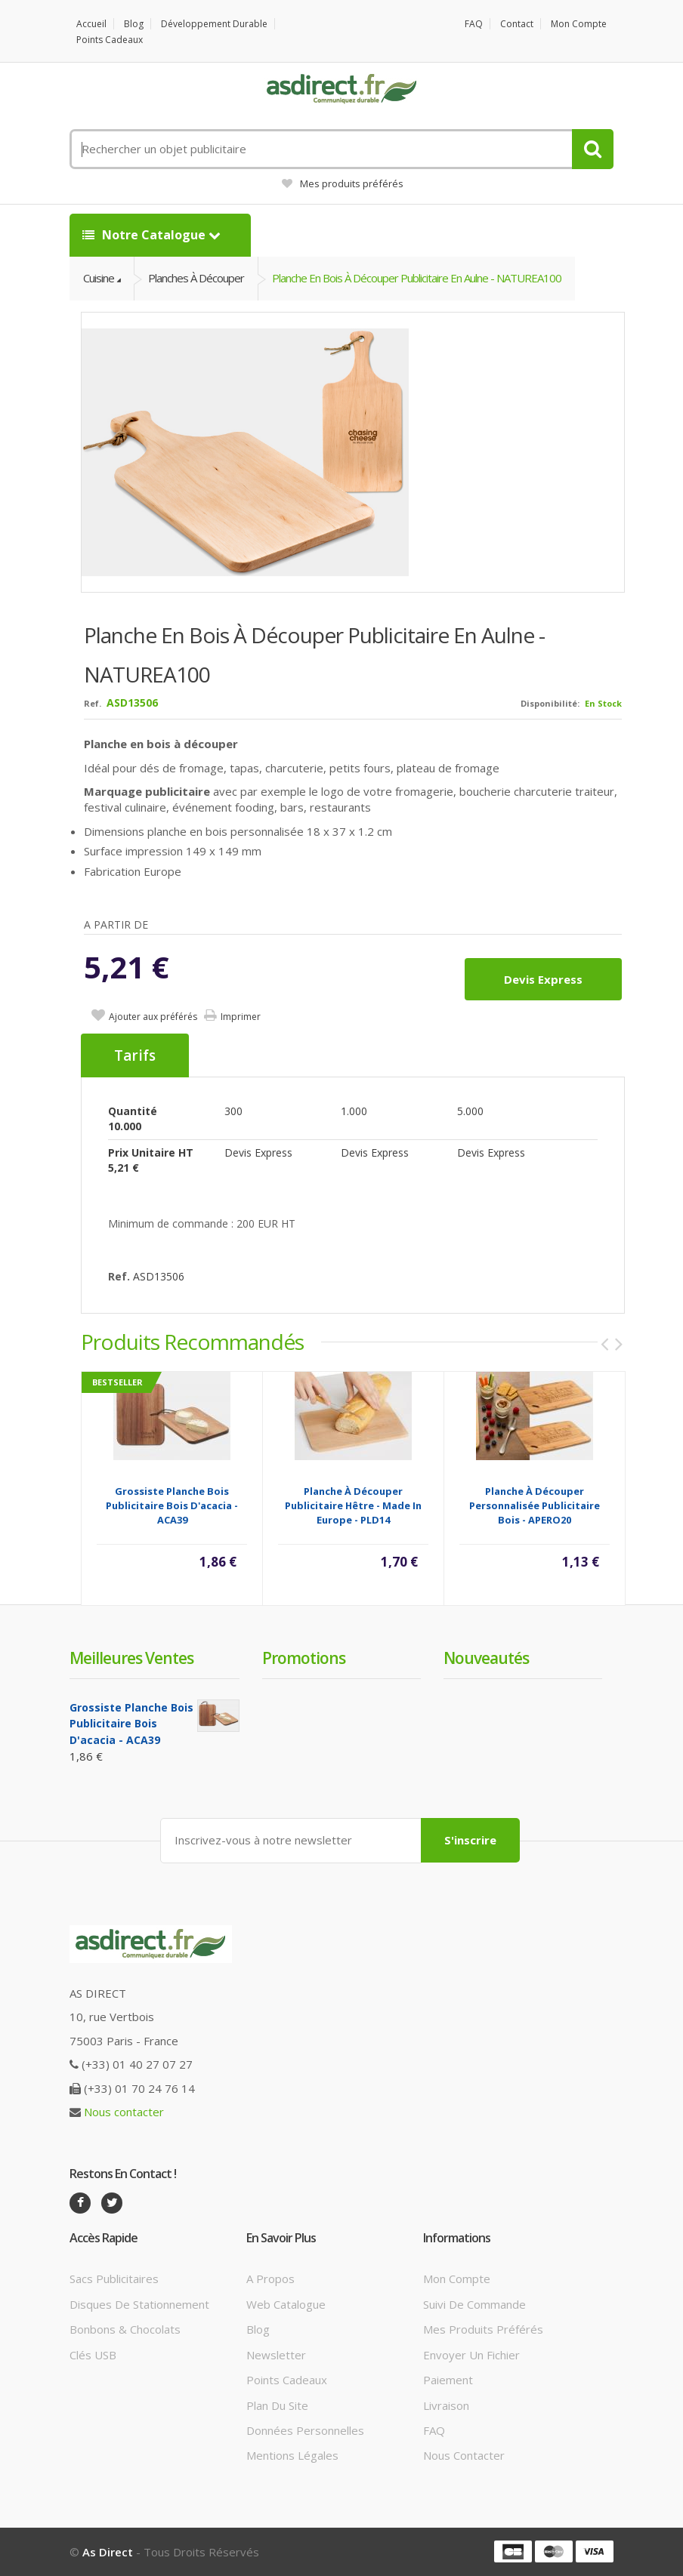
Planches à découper (196, 277)
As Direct (107, 2551)
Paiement (448, 2379)
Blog (134, 23)
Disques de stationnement (139, 2304)
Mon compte (579, 23)
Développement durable (214, 23)
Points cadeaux (109, 39)
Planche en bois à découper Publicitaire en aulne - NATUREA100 (416, 277)
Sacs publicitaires (114, 2278)
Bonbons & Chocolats (125, 2329)
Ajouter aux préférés (153, 1016)
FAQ (474, 23)
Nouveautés (486, 1658)
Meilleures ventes (131, 1658)
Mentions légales (292, 2455)
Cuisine (98, 277)
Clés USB (93, 2354)
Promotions (303, 1658)
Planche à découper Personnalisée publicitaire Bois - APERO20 (534, 1505)
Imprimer (241, 1016)
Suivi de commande (474, 2304)
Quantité (132, 1111)
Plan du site (277, 2405)
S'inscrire (470, 1839)
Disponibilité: (550, 703)
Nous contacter (124, 2111)
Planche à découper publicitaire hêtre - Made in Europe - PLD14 (353, 1505)
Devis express (543, 979)
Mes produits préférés (342, 183)
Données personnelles (305, 2430)
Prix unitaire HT (150, 1152)
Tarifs (135, 1055)
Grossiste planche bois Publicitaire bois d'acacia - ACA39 (172, 1505)
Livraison (446, 2405)
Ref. (92, 703)
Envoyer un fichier (471, 2354)
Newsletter (276, 2354)
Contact (516, 23)
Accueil (91, 23)
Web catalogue (286, 2304)
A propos (270, 2278)
